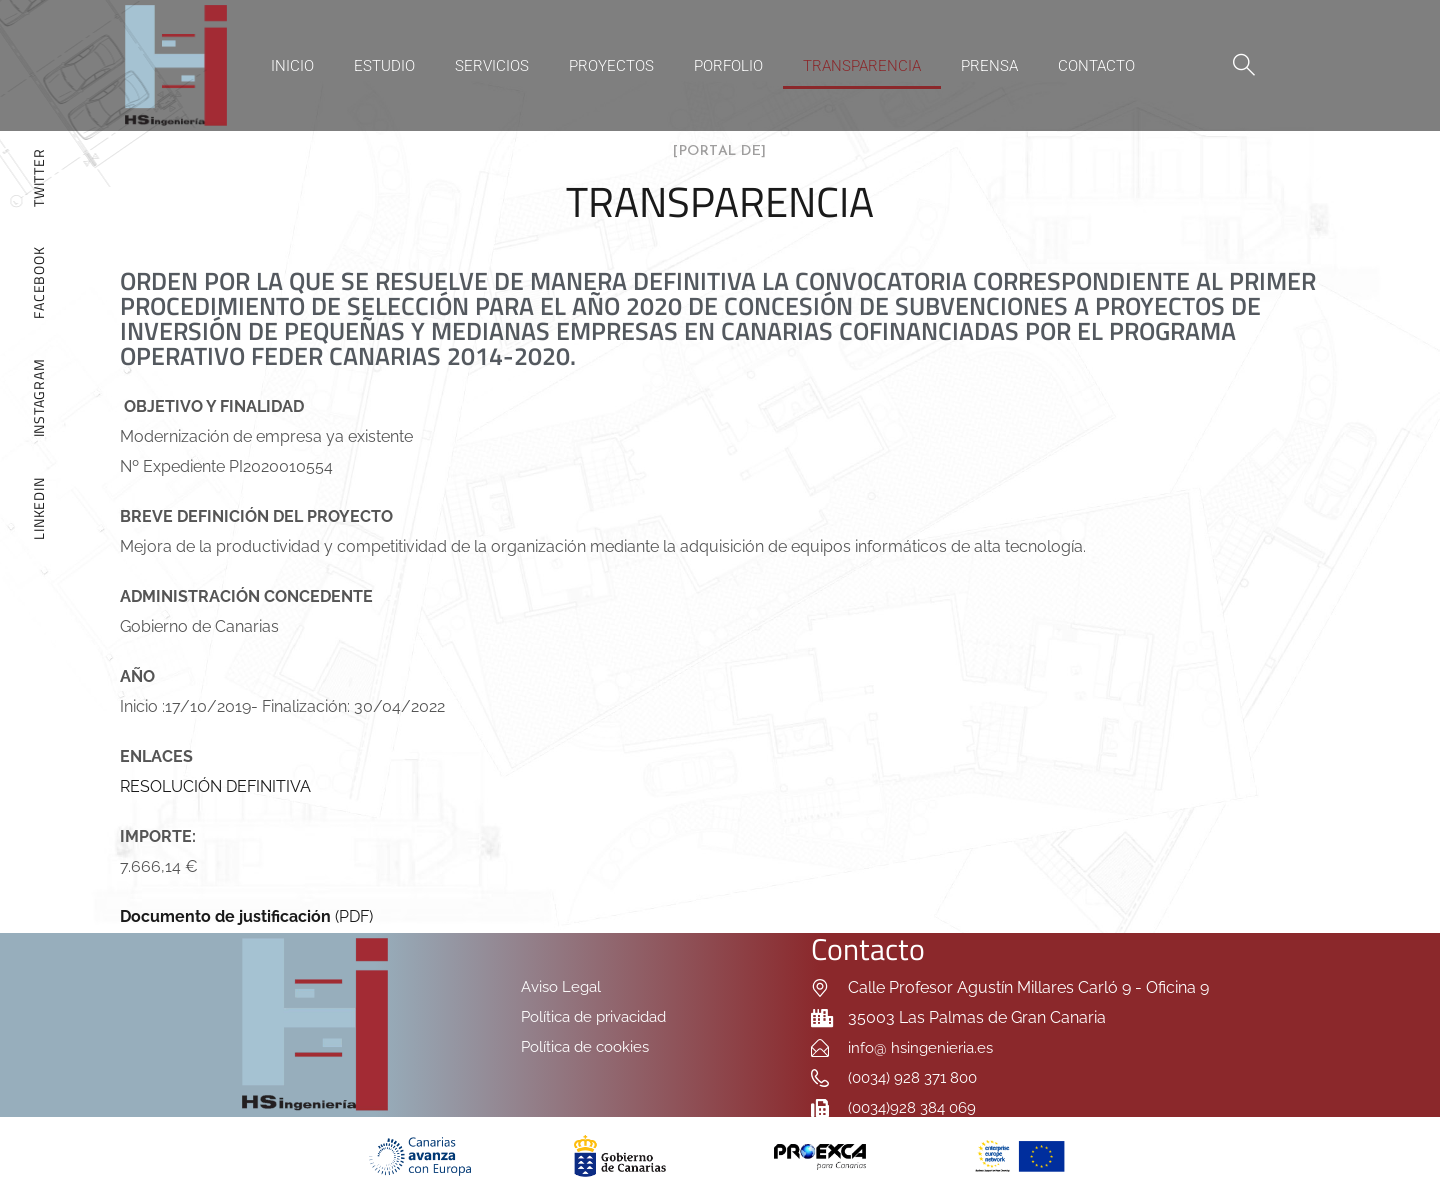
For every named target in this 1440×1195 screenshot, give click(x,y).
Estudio (384, 66)
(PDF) (246, 916)
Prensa (989, 66)
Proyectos (611, 66)
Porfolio (728, 66)
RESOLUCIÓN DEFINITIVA (215, 786)
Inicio (292, 66)
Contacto (1096, 66)
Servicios (492, 66)
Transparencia (862, 66)
